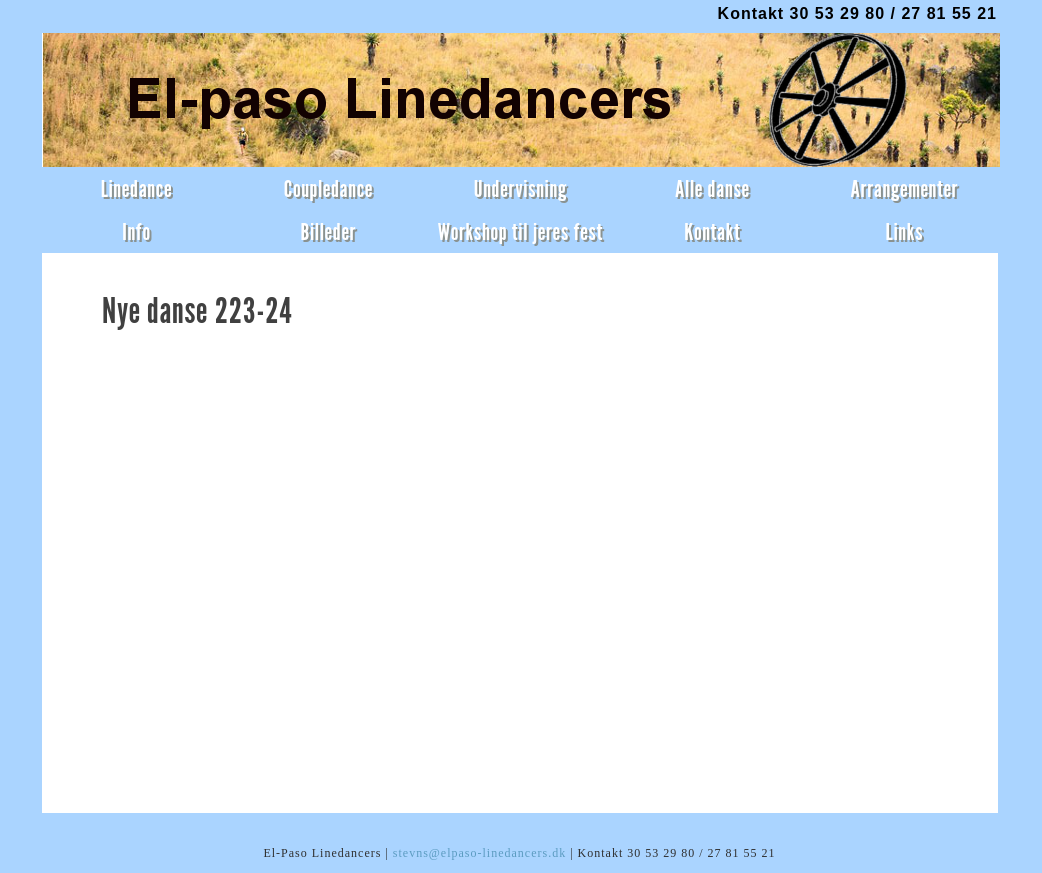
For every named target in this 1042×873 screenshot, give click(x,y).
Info (136, 231)
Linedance (137, 188)
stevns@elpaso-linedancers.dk (479, 853)
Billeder (328, 231)
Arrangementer (904, 188)
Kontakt (712, 231)
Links (905, 231)
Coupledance (329, 188)
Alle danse (712, 188)
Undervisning (521, 188)
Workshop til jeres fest (521, 231)
